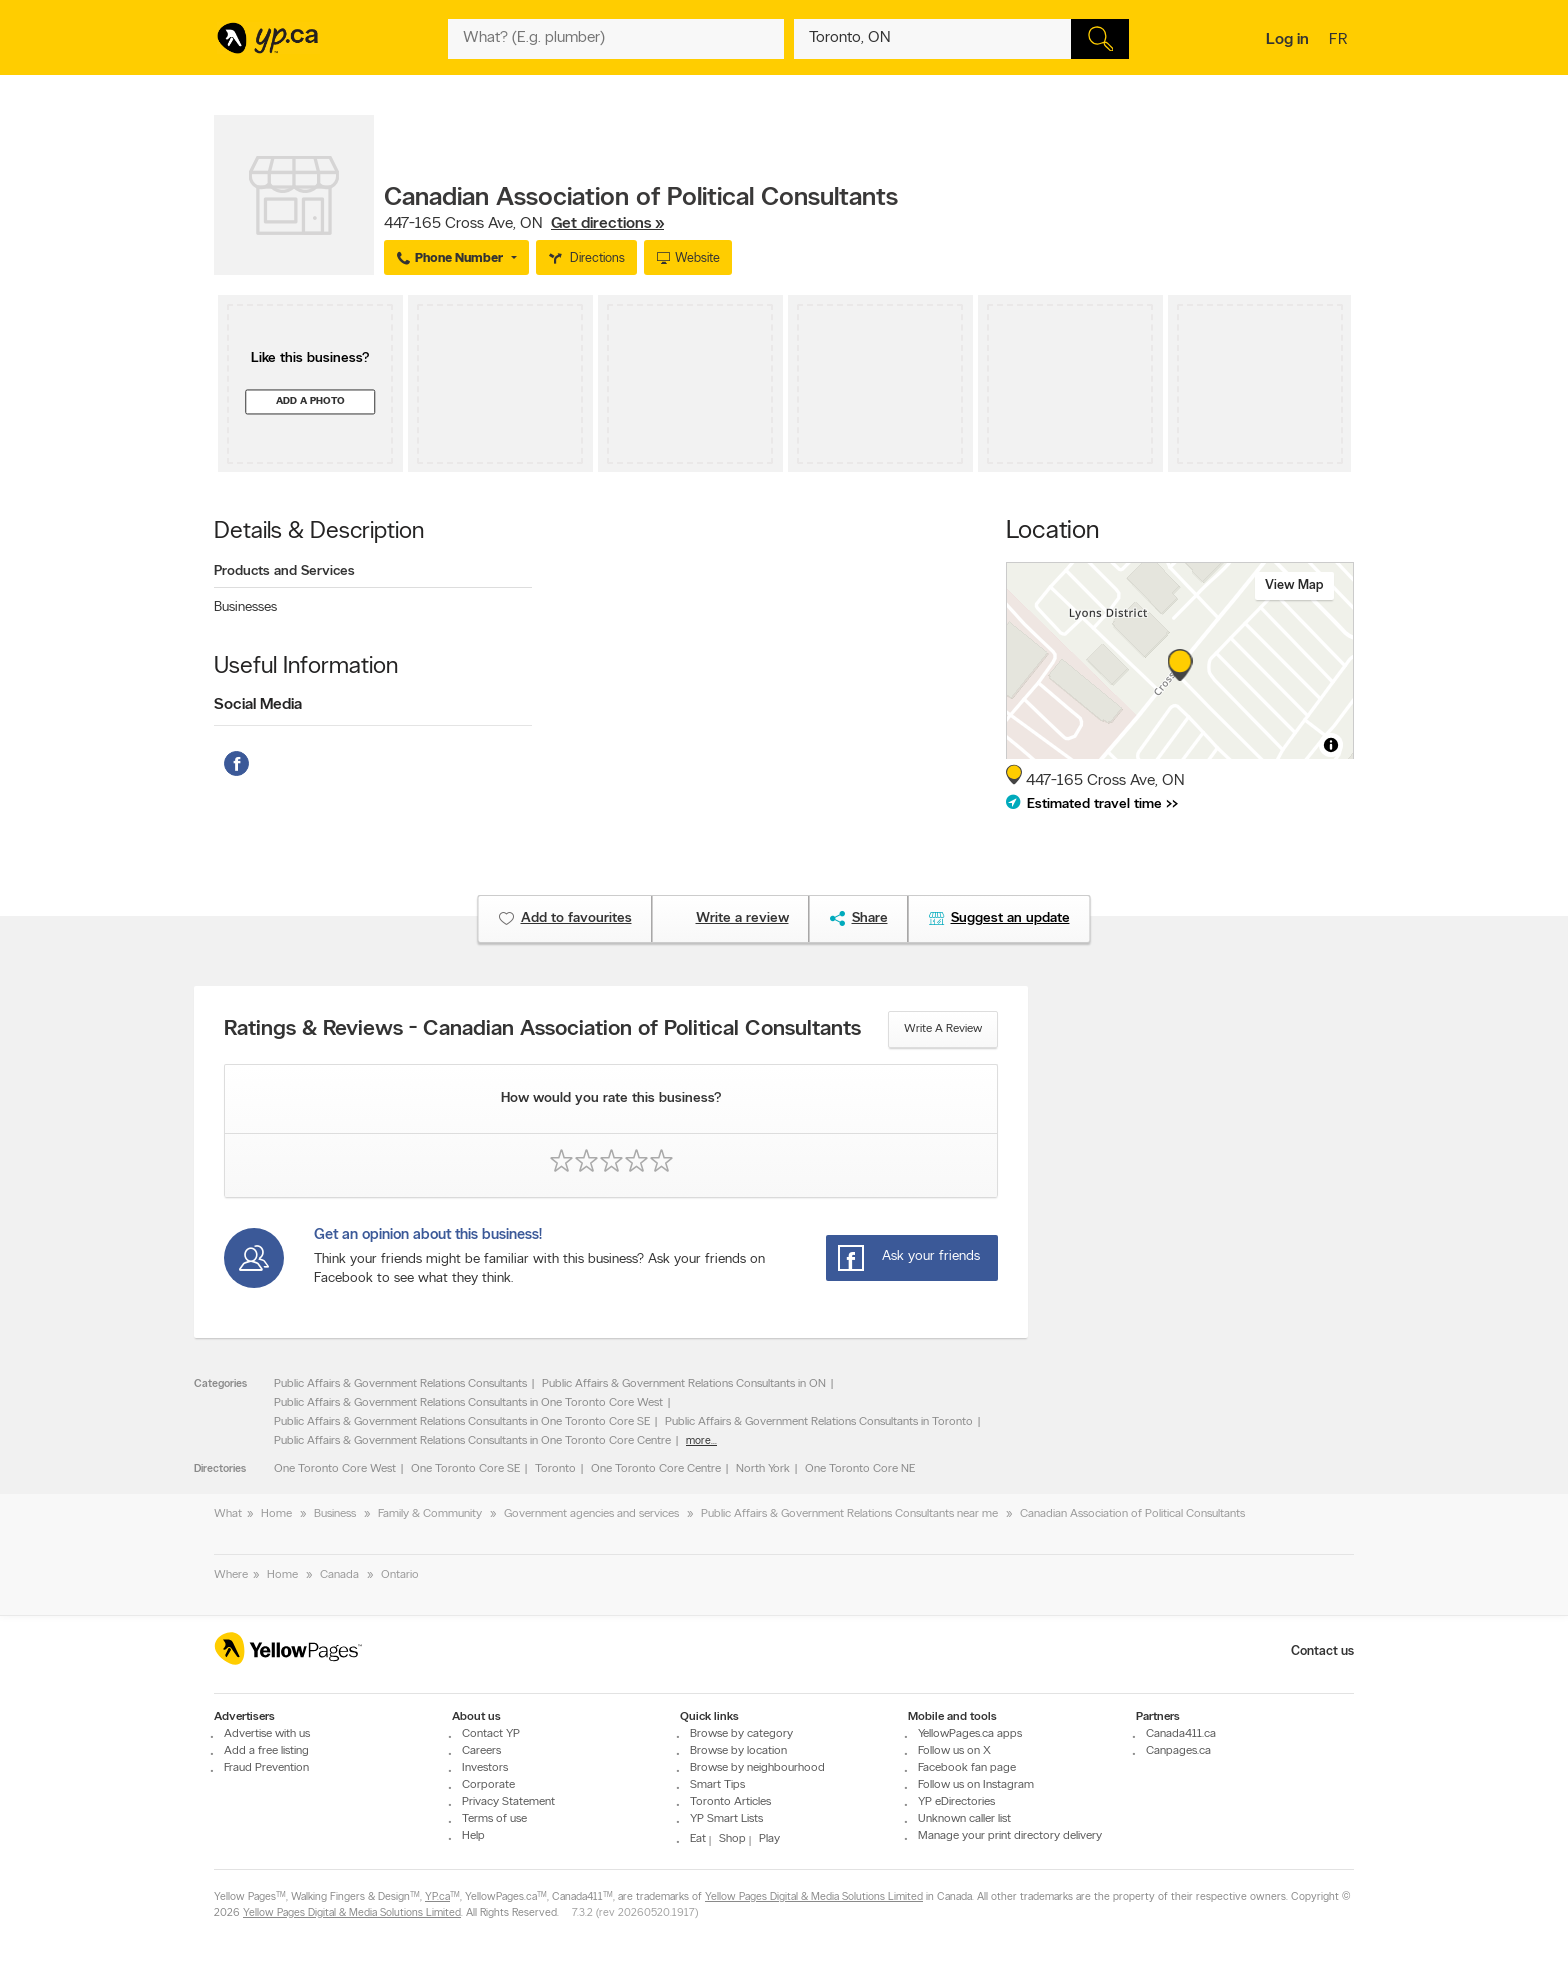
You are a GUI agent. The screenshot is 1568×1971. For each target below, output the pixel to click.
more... (701, 1441)
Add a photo (310, 401)
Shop (732, 1839)
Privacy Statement (508, 1802)
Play (769, 1839)
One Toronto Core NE (860, 1469)
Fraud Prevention (266, 1768)
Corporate (488, 1785)
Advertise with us (267, 1734)
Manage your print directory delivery (1010, 1836)
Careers (481, 1751)
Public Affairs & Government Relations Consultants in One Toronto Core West (468, 1403)
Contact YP (491, 1734)
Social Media (258, 705)
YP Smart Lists (726, 1819)
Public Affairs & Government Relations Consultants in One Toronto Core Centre (472, 1441)
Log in (1287, 40)
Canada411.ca (1181, 1734)
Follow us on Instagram (976, 1785)
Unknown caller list (964, 1819)
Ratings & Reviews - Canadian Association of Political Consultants (542, 1030)
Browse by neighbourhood (757, 1768)
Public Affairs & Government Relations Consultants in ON (684, 1384)
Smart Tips (717, 1785)
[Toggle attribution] (1331, 745)
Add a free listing (266, 1751)
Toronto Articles (730, 1802)
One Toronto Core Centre (656, 1469)
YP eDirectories (956, 1802)
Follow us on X (954, 1751)
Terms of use (494, 1819)
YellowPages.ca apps (970, 1734)
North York (763, 1469)
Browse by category (741, 1734)
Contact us (1322, 1651)
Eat (698, 1839)
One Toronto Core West (335, 1469)
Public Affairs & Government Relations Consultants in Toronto (819, 1422)
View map (1294, 585)
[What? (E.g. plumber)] (616, 39)
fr (1340, 41)
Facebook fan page (967, 1768)
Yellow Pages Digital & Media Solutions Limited (814, 1897)
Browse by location (738, 1751)
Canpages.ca (1178, 1751)
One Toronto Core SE (465, 1469)
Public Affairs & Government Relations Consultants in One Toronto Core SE (462, 1422)
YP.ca (437, 1897)
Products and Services (284, 571)
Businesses (245, 607)
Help (473, 1836)
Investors (485, 1768)
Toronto (555, 1469)
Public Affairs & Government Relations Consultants (400, 1384)
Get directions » (607, 224)
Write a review (943, 1029)
